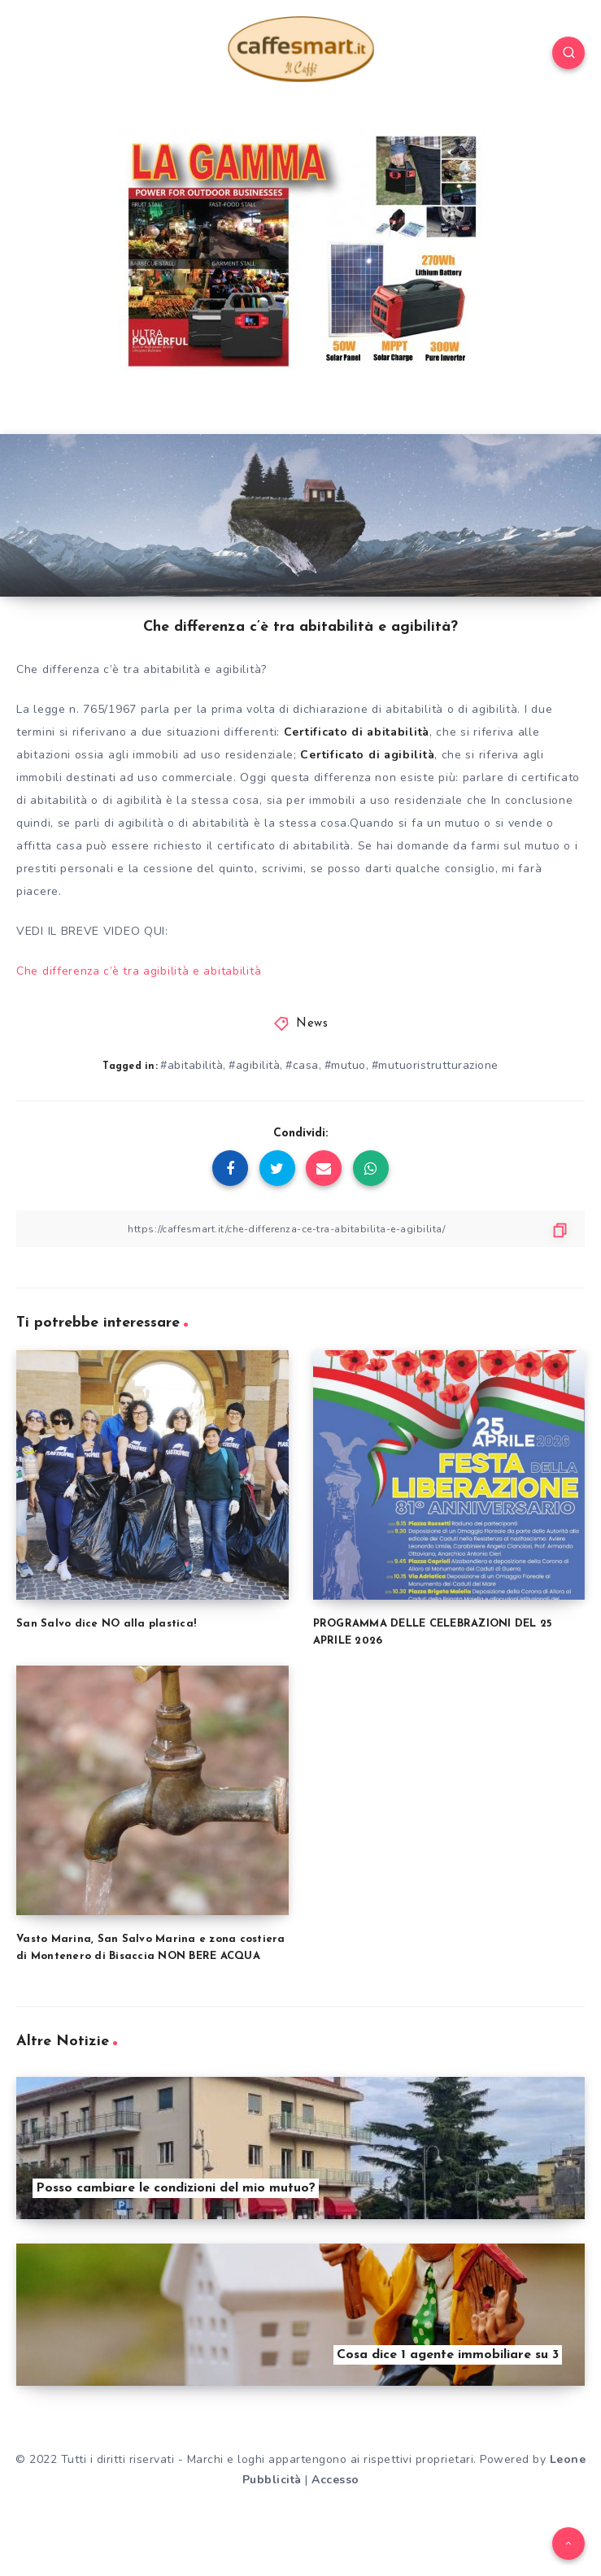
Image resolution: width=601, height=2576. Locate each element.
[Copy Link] (300, 1228)
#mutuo (345, 1065)
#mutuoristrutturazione (435, 1065)
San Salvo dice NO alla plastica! (106, 1623)
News (312, 1024)
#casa (302, 1065)
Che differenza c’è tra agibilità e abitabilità (138, 971)
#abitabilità (191, 1065)
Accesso (335, 2479)
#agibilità (254, 1065)
